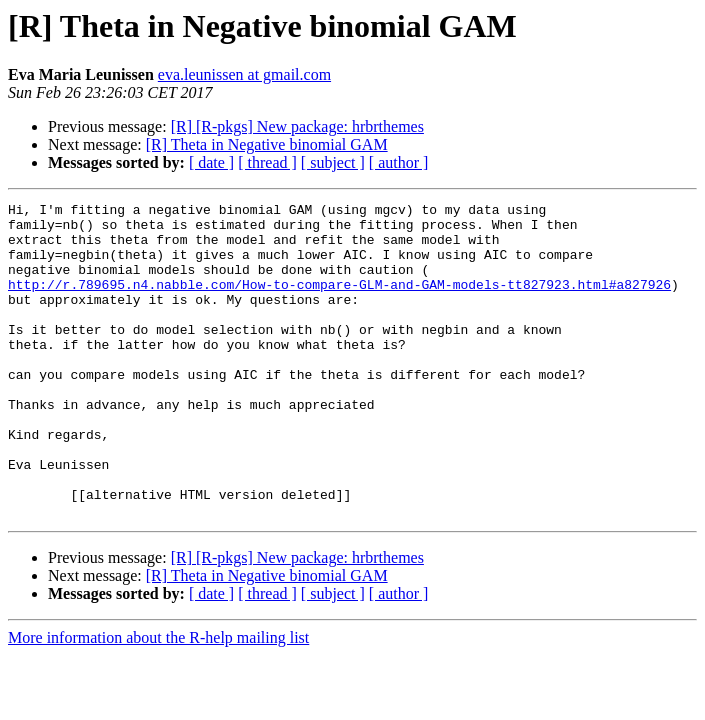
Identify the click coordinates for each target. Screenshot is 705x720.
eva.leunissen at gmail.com (244, 74)
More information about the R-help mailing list (158, 700)
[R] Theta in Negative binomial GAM (267, 144)
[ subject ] (333, 162)
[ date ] (211, 162)
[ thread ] (267, 162)
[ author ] (399, 162)
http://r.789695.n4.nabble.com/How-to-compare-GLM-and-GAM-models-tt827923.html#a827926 (339, 302)
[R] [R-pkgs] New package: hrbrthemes (297, 126)
